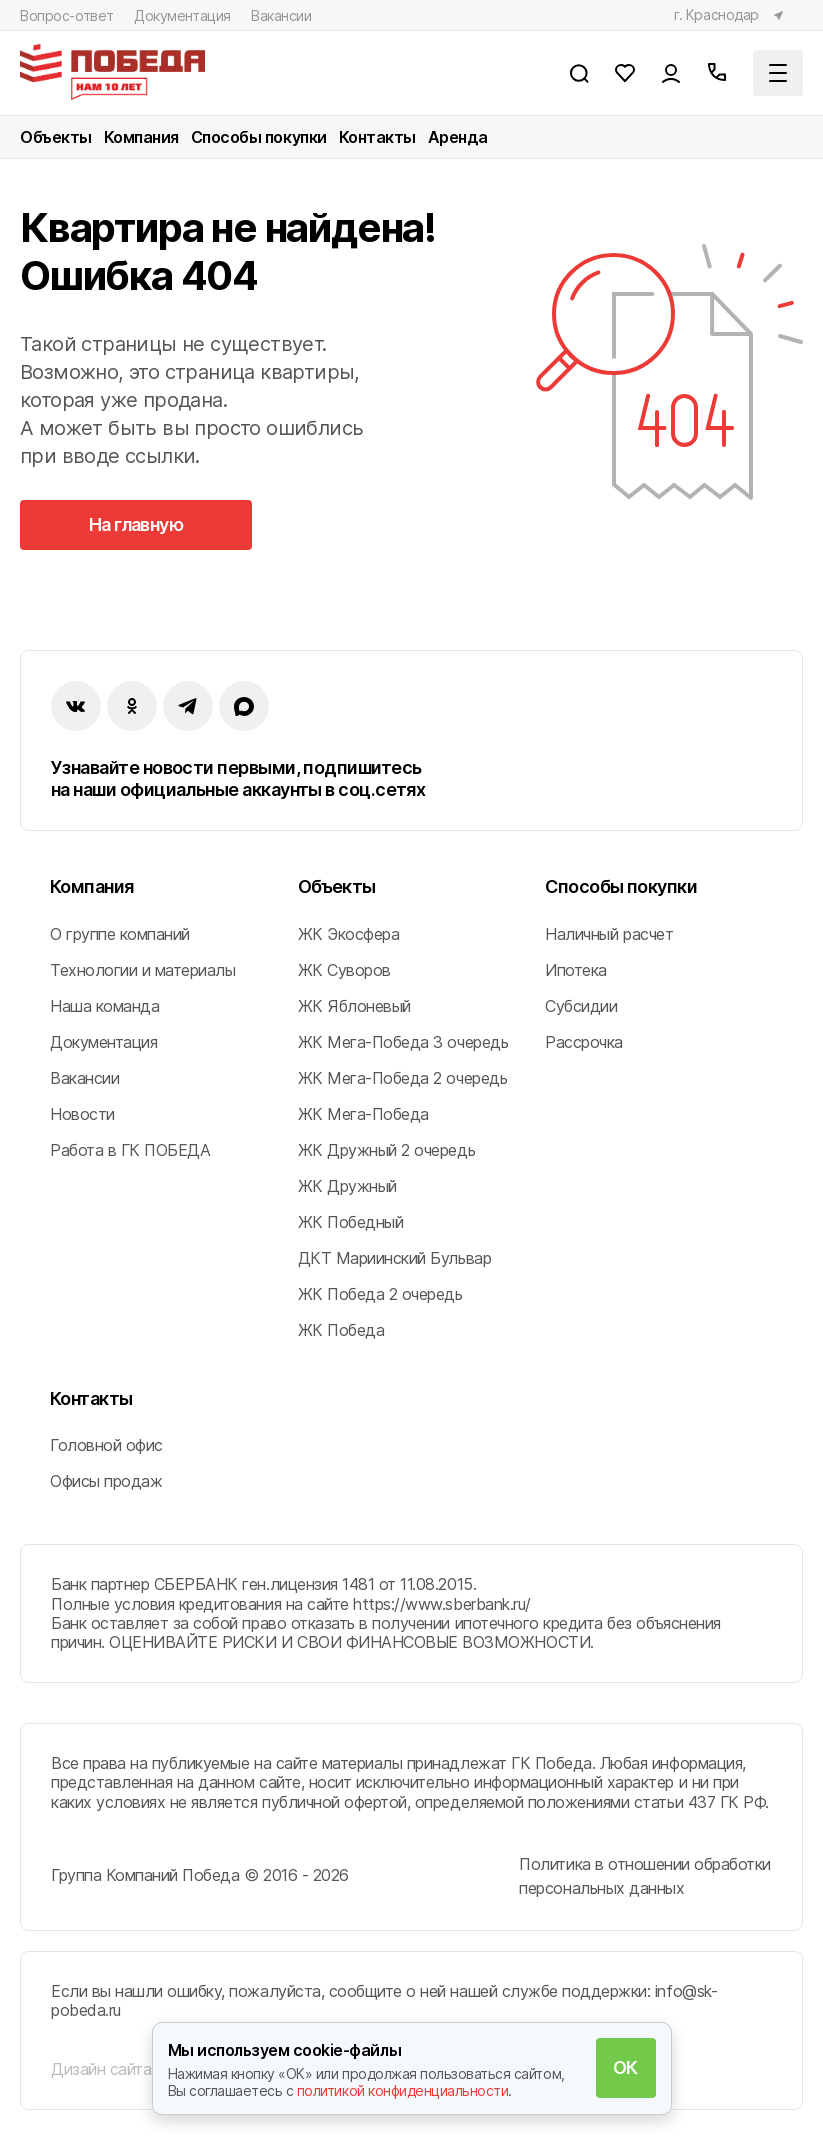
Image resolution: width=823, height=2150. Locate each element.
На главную (136, 524)
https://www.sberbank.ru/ (441, 1604)
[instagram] (188, 706)
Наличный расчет (609, 934)
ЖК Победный (351, 1222)
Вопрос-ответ (67, 15)
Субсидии (581, 1006)
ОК (625, 2067)
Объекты (56, 137)
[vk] (76, 706)
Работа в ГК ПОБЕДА (130, 1150)
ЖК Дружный (347, 1186)
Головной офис (106, 1445)
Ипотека (576, 970)
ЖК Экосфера (349, 934)
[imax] (244, 706)
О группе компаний (120, 934)
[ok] (132, 706)
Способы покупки (259, 137)
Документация (182, 15)
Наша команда (104, 1006)
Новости (82, 1114)
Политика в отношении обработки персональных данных (645, 1876)
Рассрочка (584, 1042)
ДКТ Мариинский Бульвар (394, 1258)
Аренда (458, 137)
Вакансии (281, 15)
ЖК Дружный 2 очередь (386, 1150)
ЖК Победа (341, 1330)
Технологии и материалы (142, 970)
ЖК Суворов (344, 970)
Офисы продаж (106, 1481)
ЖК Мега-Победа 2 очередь (402, 1078)
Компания (141, 137)
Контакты (377, 137)
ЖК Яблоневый (354, 1006)
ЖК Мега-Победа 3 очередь (403, 1042)
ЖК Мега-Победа (363, 1114)
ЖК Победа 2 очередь (380, 1294)
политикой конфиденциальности (403, 2090)
